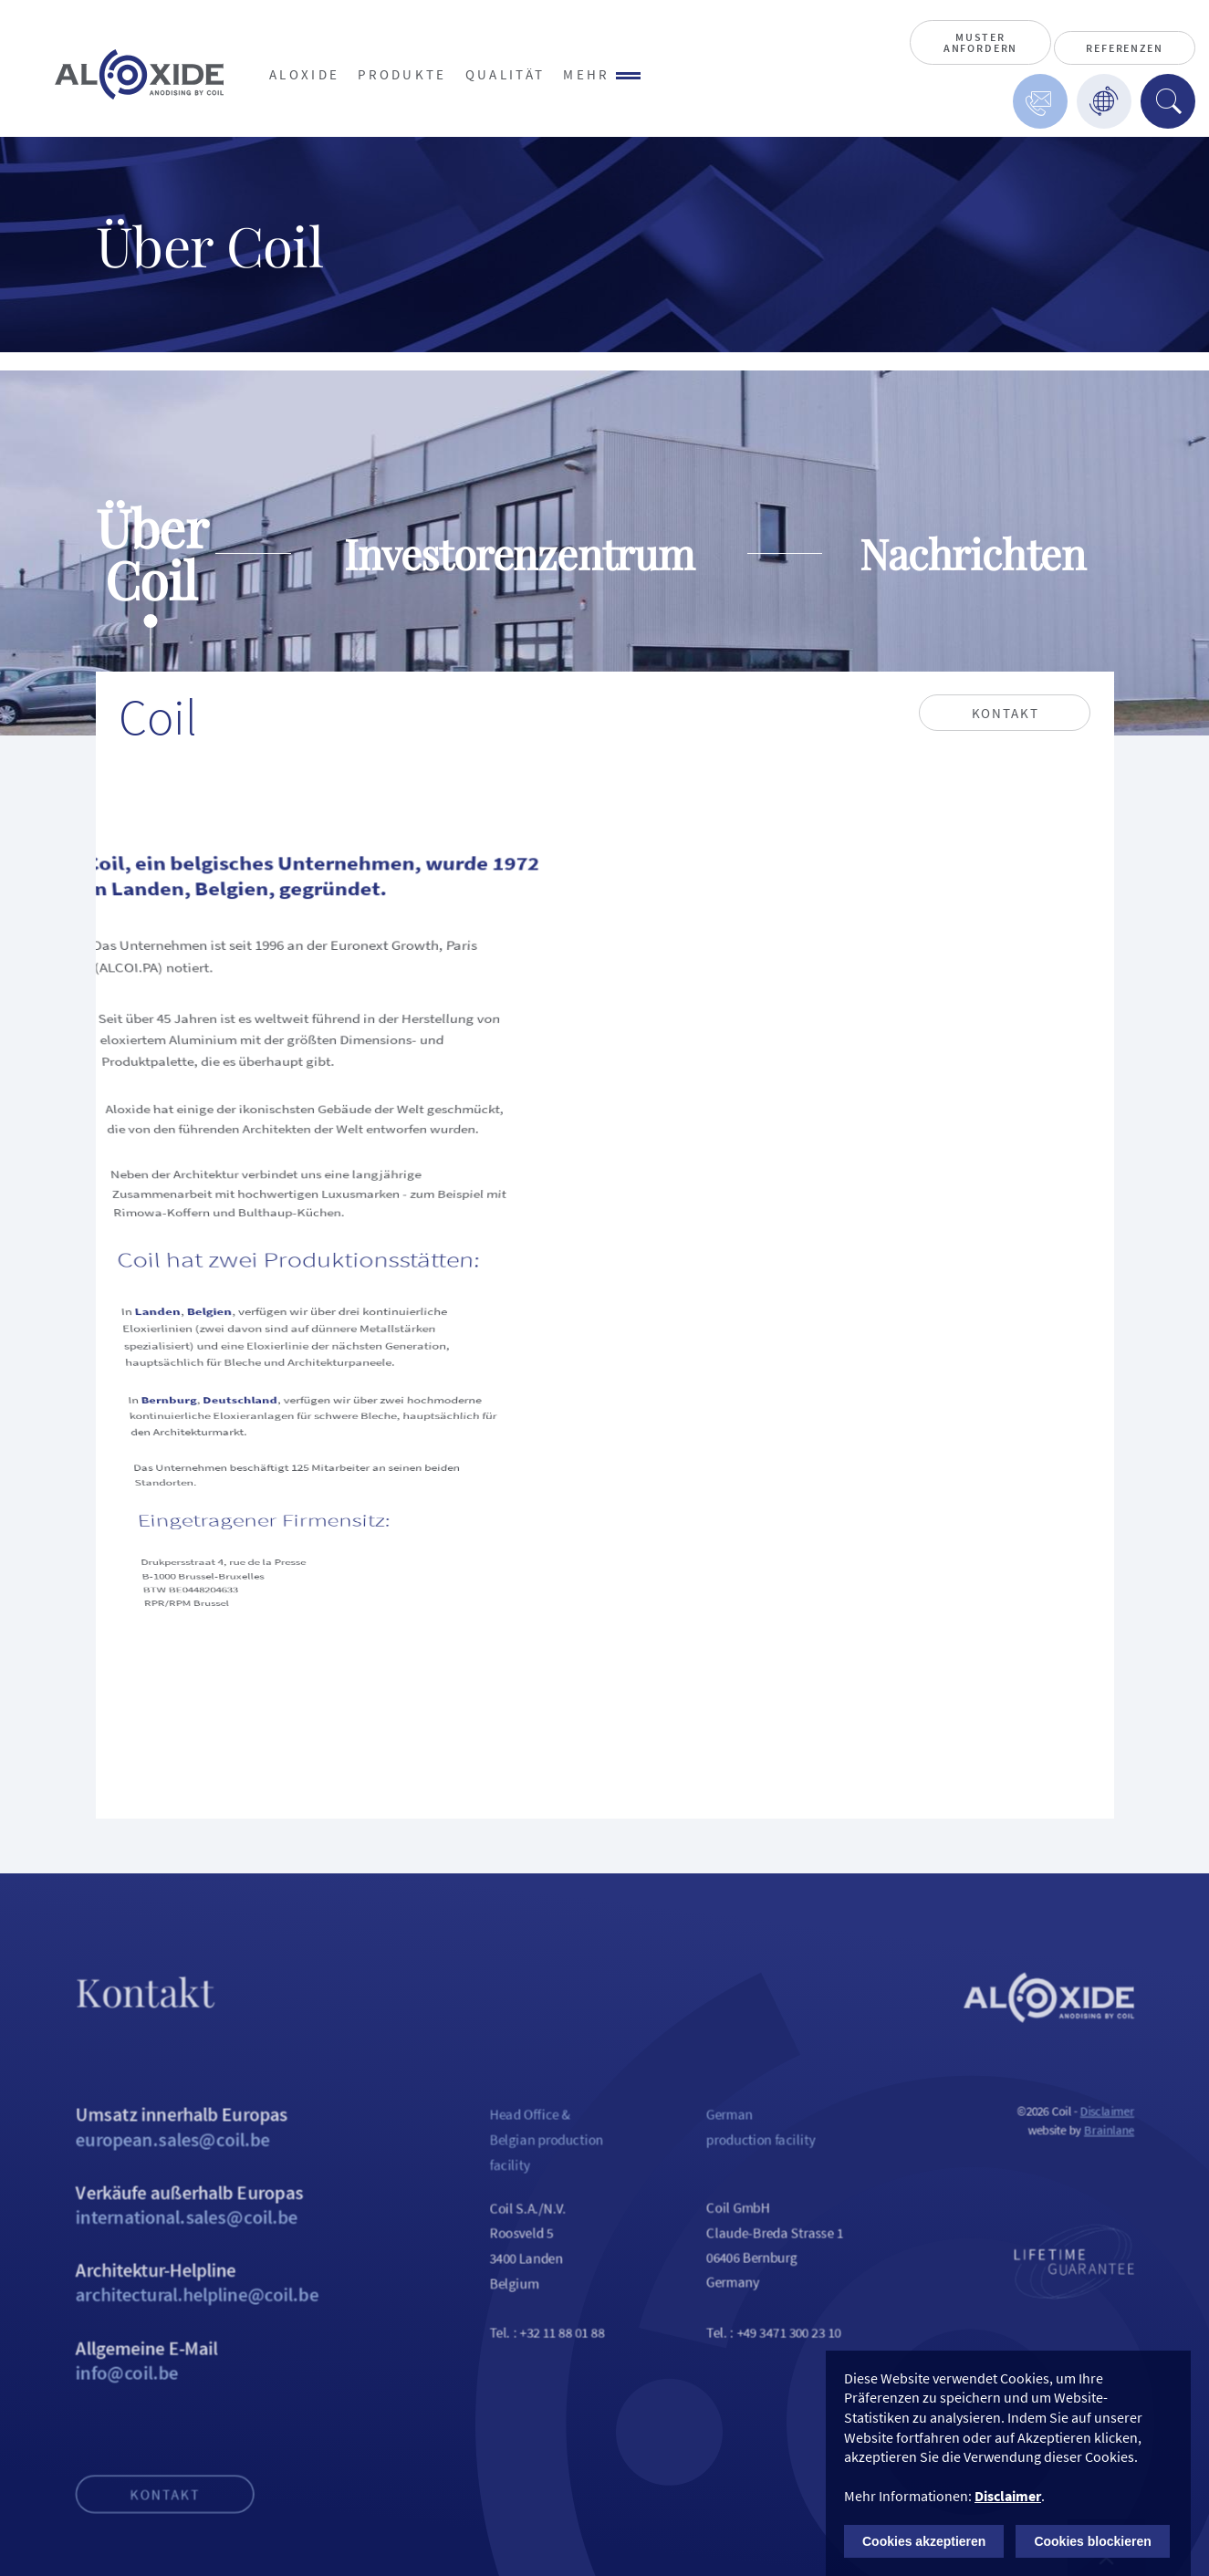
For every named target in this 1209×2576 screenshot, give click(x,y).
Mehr (602, 74)
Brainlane (1144, 2155)
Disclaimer (1141, 2134)
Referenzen (1124, 48)
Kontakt (134, 2543)
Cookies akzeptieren (923, 2541)
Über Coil (151, 553)
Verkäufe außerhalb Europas (168, 2234)
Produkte (402, 74)
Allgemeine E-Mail (168, 2400)
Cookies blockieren (1092, 2541)
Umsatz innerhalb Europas (168, 2151)
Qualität (505, 74)
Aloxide (304, 74)
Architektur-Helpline (168, 2317)
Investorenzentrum (519, 553)
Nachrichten (973, 553)
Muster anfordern (980, 42)
